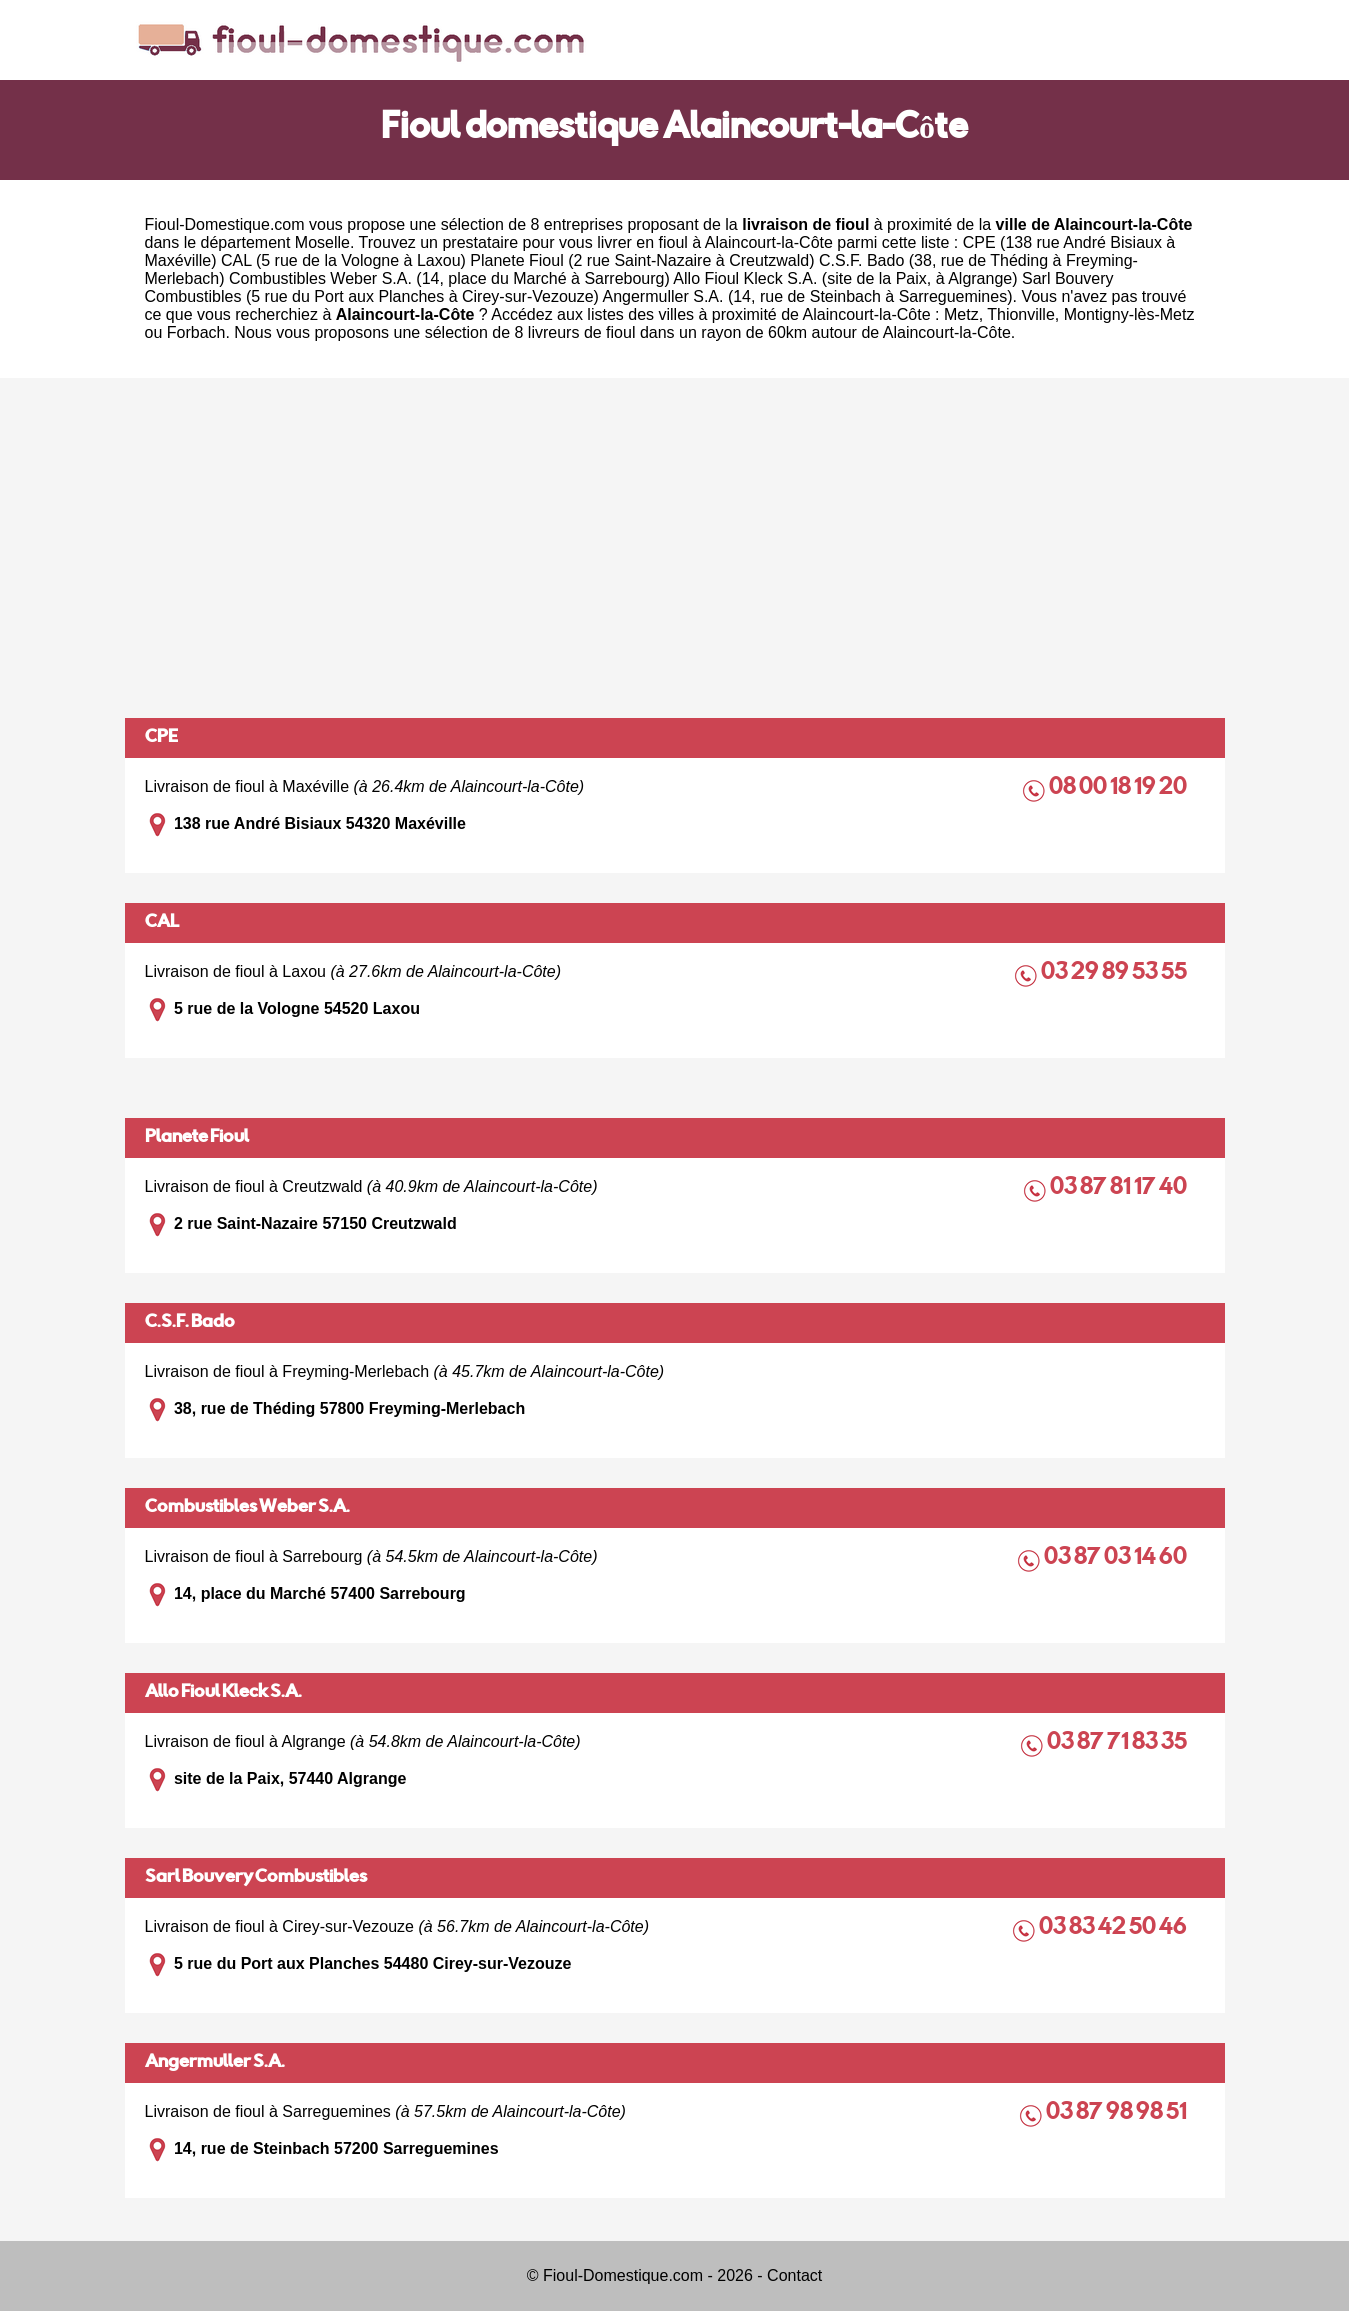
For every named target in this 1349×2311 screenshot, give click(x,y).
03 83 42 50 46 (1114, 1928)
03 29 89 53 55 (1115, 973)
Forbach (196, 332)
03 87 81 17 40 (1120, 1188)
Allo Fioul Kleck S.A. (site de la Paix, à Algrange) (845, 278)
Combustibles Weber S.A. (247, 1508)
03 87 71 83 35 (1118, 1743)
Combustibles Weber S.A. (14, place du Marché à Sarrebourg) (449, 278)
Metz (961, 314)
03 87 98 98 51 (1118, 2113)
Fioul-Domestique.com (225, 224)
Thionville (1021, 314)
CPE (161, 738)
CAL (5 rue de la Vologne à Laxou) (343, 260)
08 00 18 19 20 (1119, 788)
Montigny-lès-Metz (1129, 314)
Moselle (322, 242)
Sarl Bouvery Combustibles (256, 1878)
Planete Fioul (197, 1138)
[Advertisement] (675, 548)
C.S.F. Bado (190, 1323)
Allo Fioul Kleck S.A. (223, 1693)
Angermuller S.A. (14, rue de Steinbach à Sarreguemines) (808, 296)
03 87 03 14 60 (1117, 1558)
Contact (794, 2275)
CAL (162, 923)
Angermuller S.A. (215, 2063)
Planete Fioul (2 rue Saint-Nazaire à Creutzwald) (642, 260)
